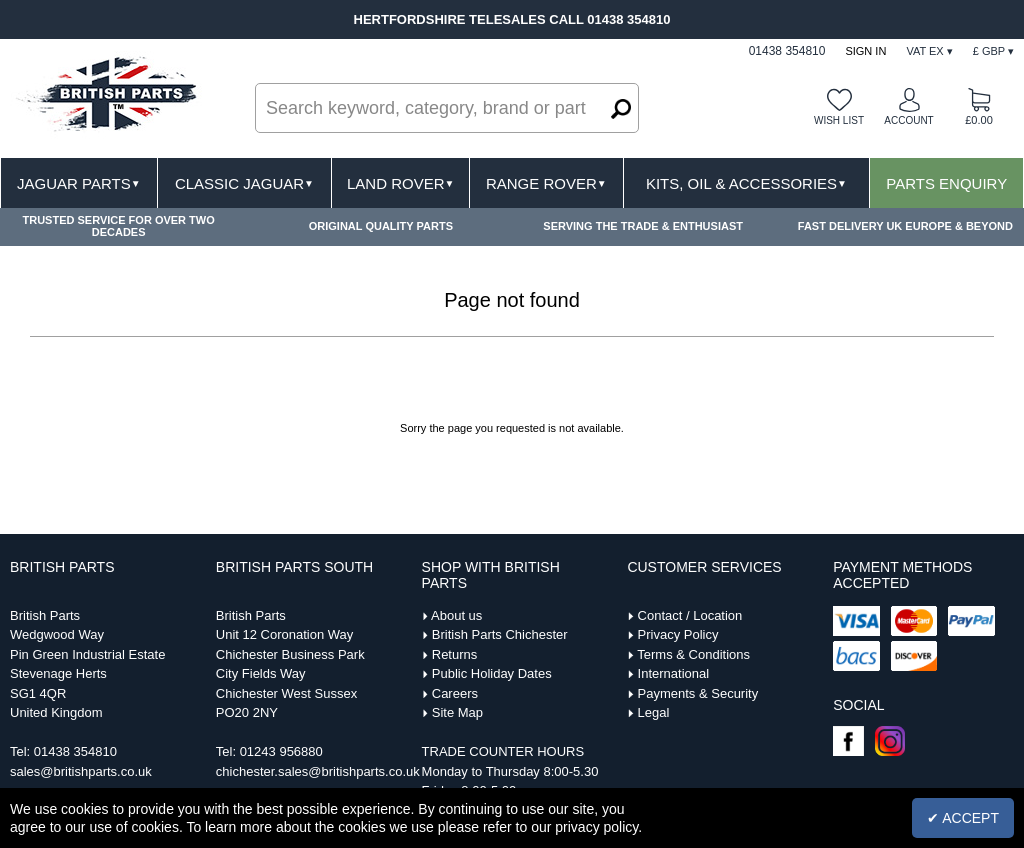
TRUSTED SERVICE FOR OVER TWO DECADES (118, 226)
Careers (455, 693)
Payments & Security (698, 693)
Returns (455, 654)
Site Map (457, 712)
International (674, 673)
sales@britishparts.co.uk (81, 771)
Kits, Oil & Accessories (746, 183)
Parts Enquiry (946, 183)
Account (908, 120)
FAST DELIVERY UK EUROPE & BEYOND (905, 226)
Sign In (865, 51)
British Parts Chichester (500, 634)
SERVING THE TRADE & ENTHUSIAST (643, 226)
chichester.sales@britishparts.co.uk (318, 771)
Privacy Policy (678, 634)
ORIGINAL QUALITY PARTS (381, 226)
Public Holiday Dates (492, 673)
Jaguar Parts (79, 183)
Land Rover (400, 183)
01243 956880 (281, 751)
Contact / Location (690, 615)
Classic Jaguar (244, 183)
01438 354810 (75, 751)
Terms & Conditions (693, 654)
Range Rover (546, 183)
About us (456, 615)
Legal (654, 712)
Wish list (839, 120)
